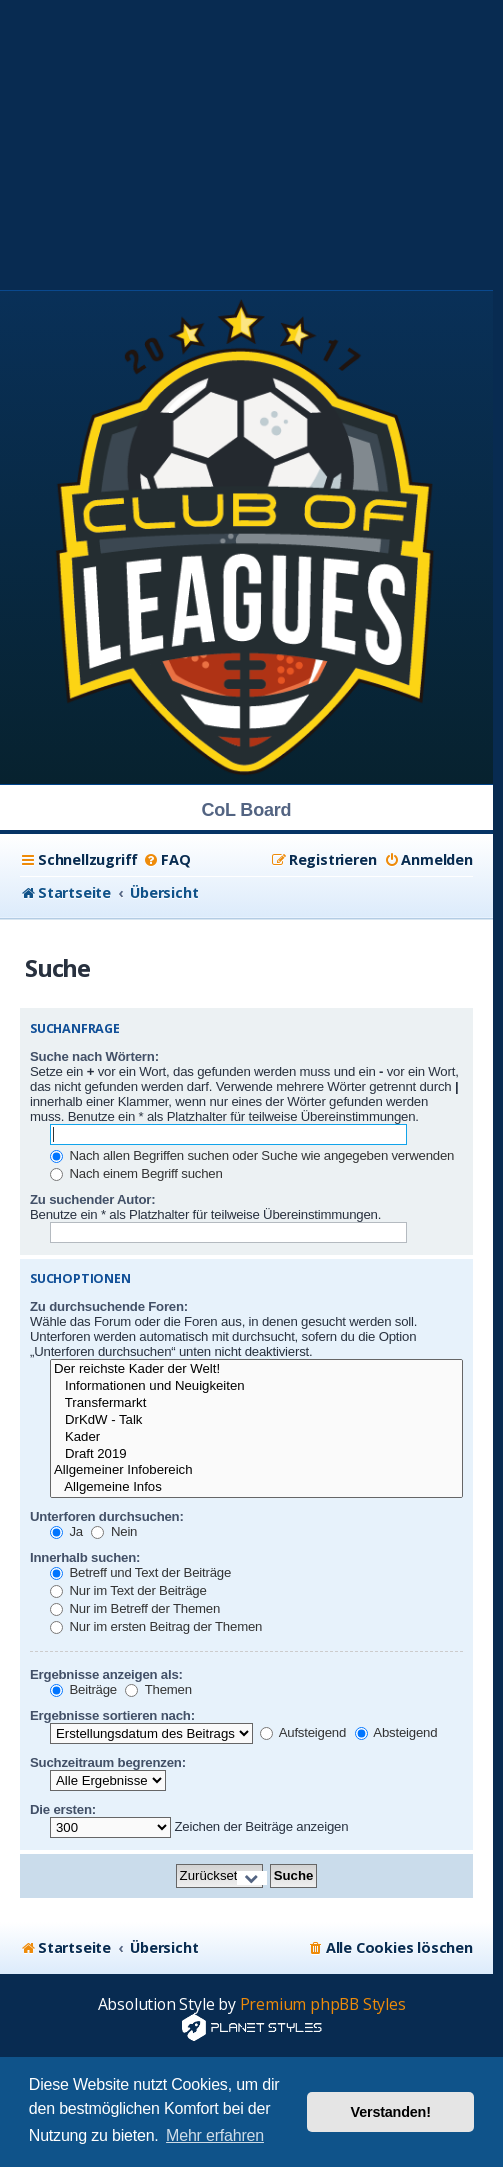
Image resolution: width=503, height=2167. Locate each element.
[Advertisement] (251, 140)
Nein (114, 1531)
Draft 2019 (256, 1454)
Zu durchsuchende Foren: (109, 1306)
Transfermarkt (256, 1403)
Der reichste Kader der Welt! (256, 1369)
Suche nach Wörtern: (94, 1056)
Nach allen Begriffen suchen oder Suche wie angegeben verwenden (252, 1155)
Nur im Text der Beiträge (128, 1590)
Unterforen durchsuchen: (107, 1516)
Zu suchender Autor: (92, 1199)
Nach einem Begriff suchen (136, 1173)
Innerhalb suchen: (85, 1557)
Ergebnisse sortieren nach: (112, 1715)
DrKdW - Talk (256, 1420)
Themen (158, 1689)
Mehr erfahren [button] (215, 2135)
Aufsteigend (303, 1732)
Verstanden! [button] (391, 2112)
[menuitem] (166, 860)
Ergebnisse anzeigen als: (106, 1674)
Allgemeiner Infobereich (256, 1470)
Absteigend (396, 1732)
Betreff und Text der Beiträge (140, 1572)
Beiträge (83, 1689)
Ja (66, 1531)
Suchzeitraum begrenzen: (108, 1762)
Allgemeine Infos (256, 1487)
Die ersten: (63, 1809)
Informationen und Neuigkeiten (256, 1386)
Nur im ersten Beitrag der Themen (156, 1626)
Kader (256, 1437)
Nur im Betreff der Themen (135, 1608)
